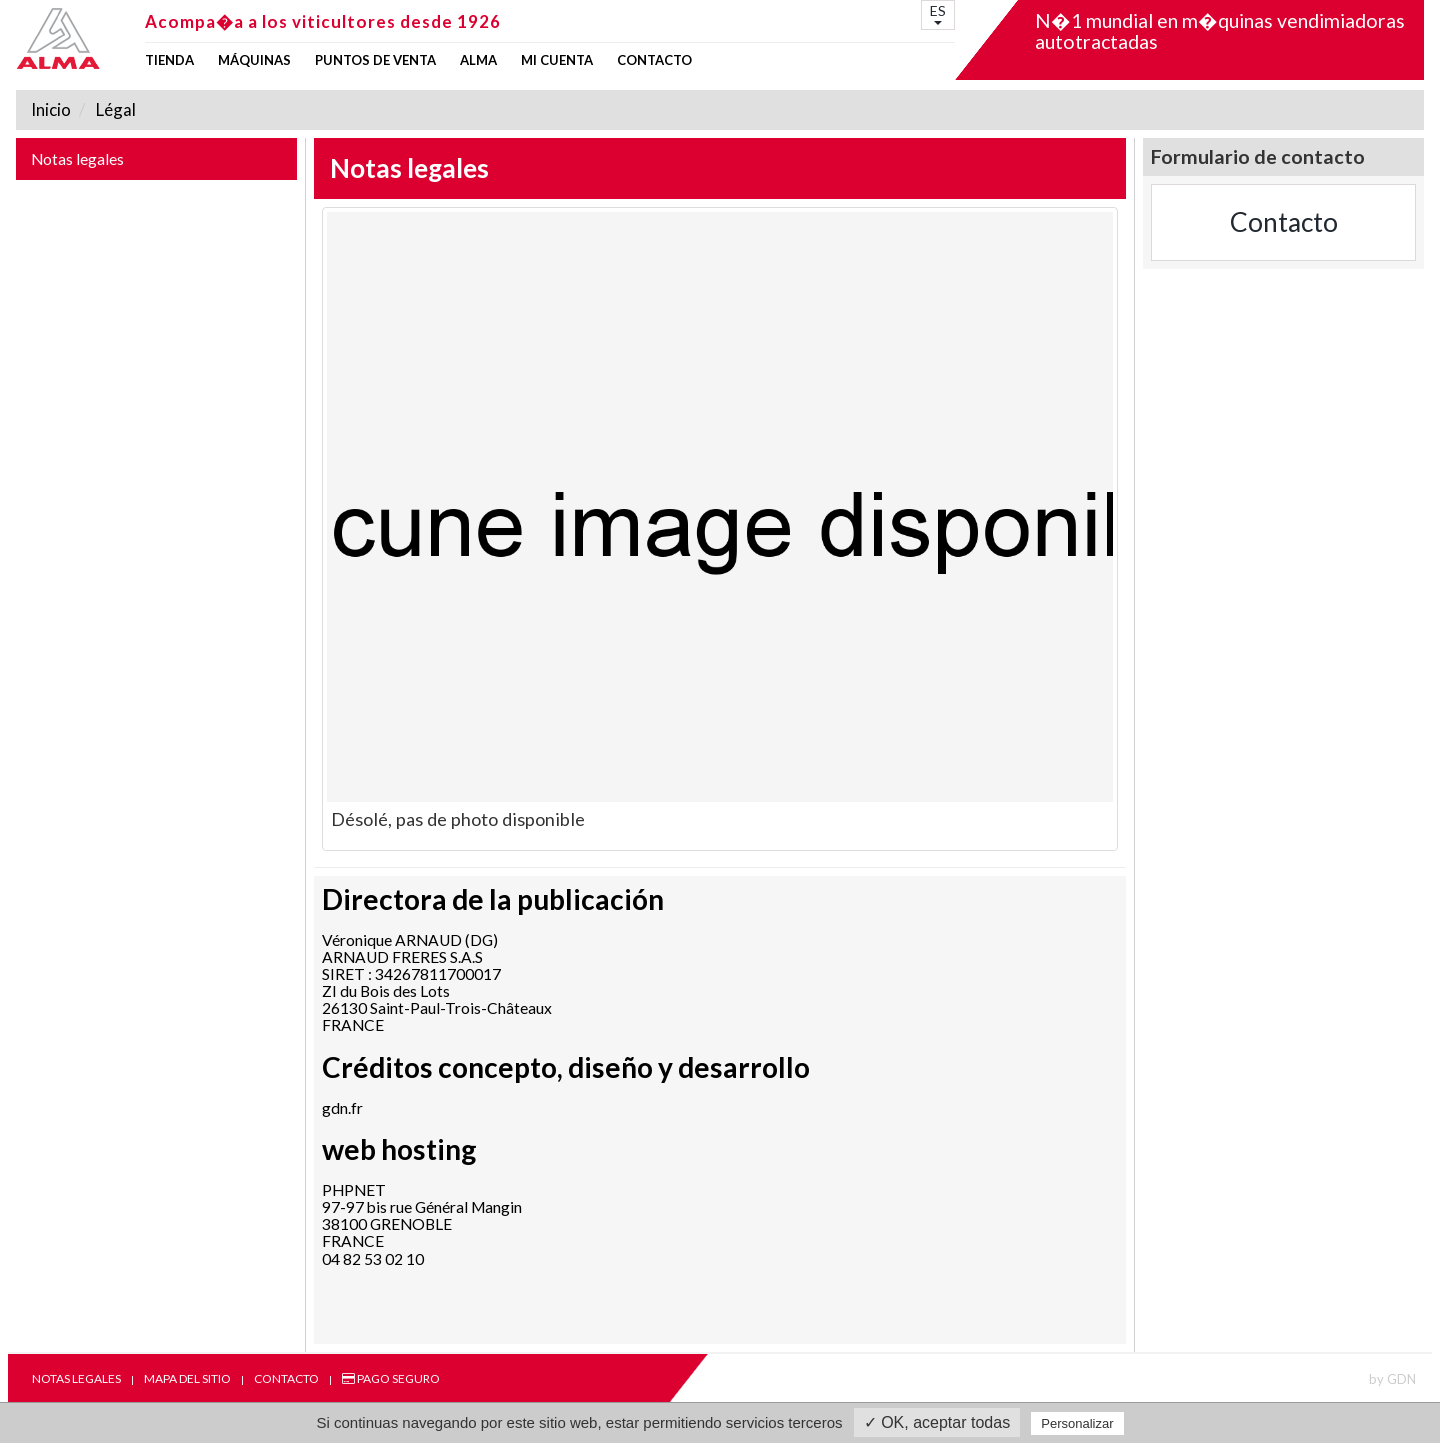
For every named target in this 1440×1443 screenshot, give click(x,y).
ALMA (478, 60)
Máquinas (254, 60)
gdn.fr (342, 1108)
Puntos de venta (375, 60)
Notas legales (77, 159)
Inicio (51, 109)
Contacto (654, 60)
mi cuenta (557, 60)
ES (938, 13)
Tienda (169, 60)
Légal (114, 109)
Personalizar (1077, 1423)
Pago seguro (391, 1378)
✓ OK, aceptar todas (937, 1422)
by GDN (1392, 1379)
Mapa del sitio (187, 1378)
